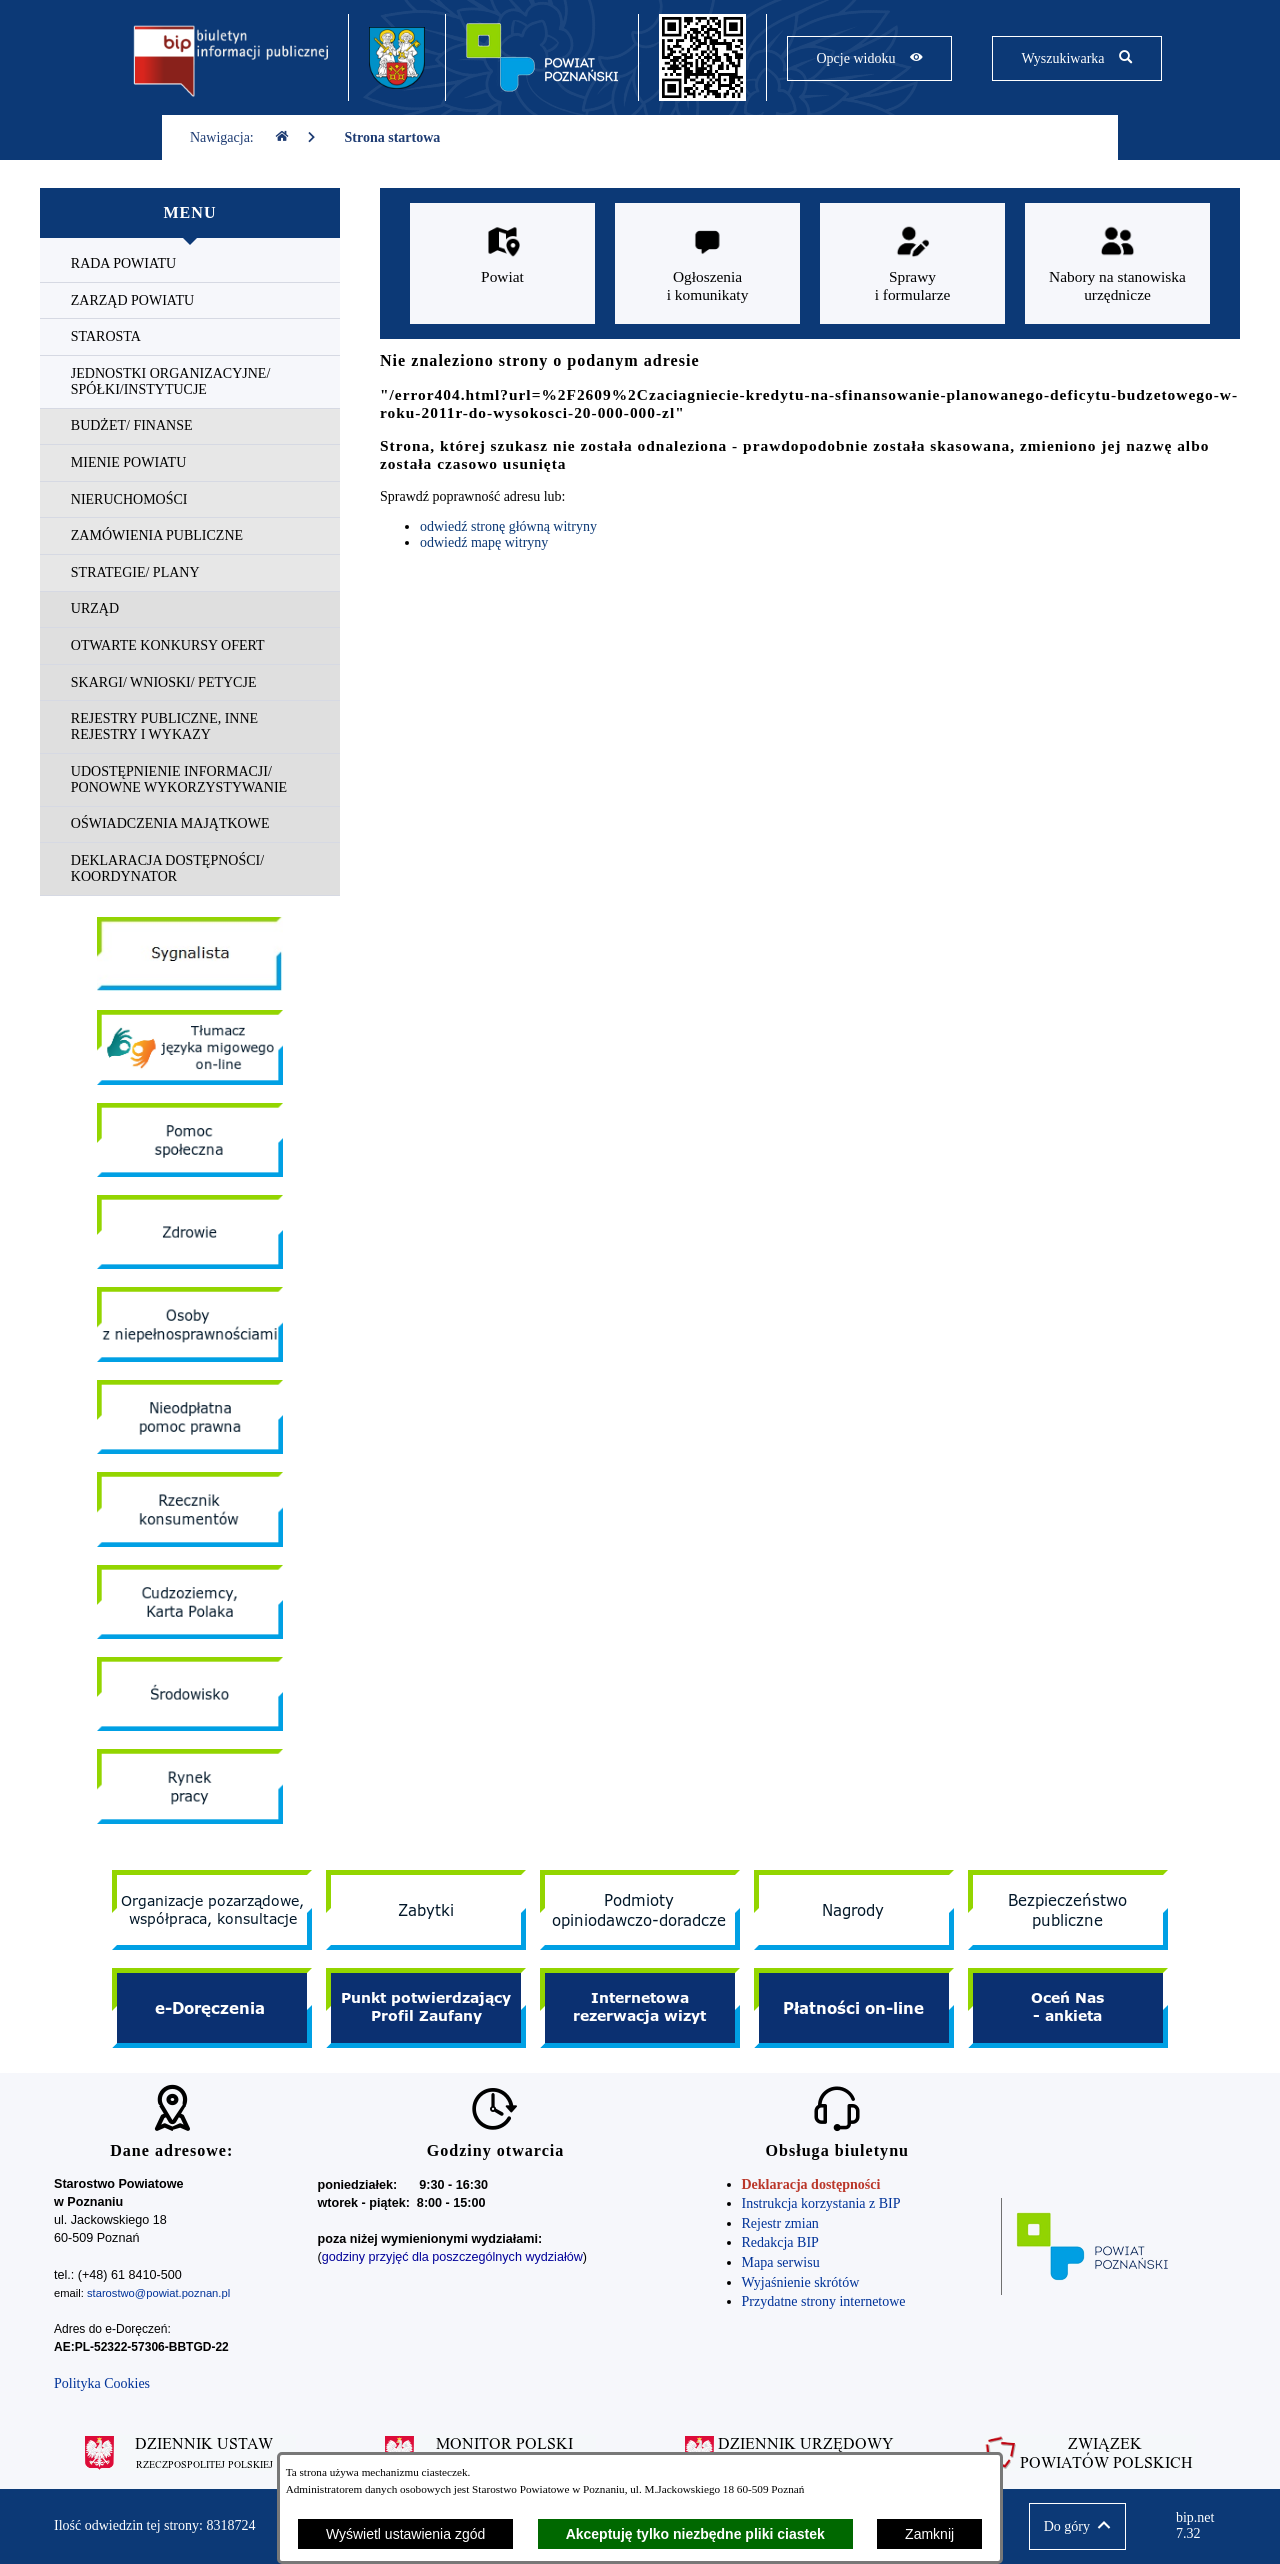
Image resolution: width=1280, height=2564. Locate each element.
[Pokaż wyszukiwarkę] (1076, 58)
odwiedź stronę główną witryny (508, 526)
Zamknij (929, 2534)
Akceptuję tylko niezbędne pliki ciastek (695, 2534)
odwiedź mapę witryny (484, 542)
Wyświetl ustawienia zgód (405, 2534)
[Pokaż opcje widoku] (869, 58)
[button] (1077, 2526)
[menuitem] (190, 264)
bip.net (1201, 2526)
